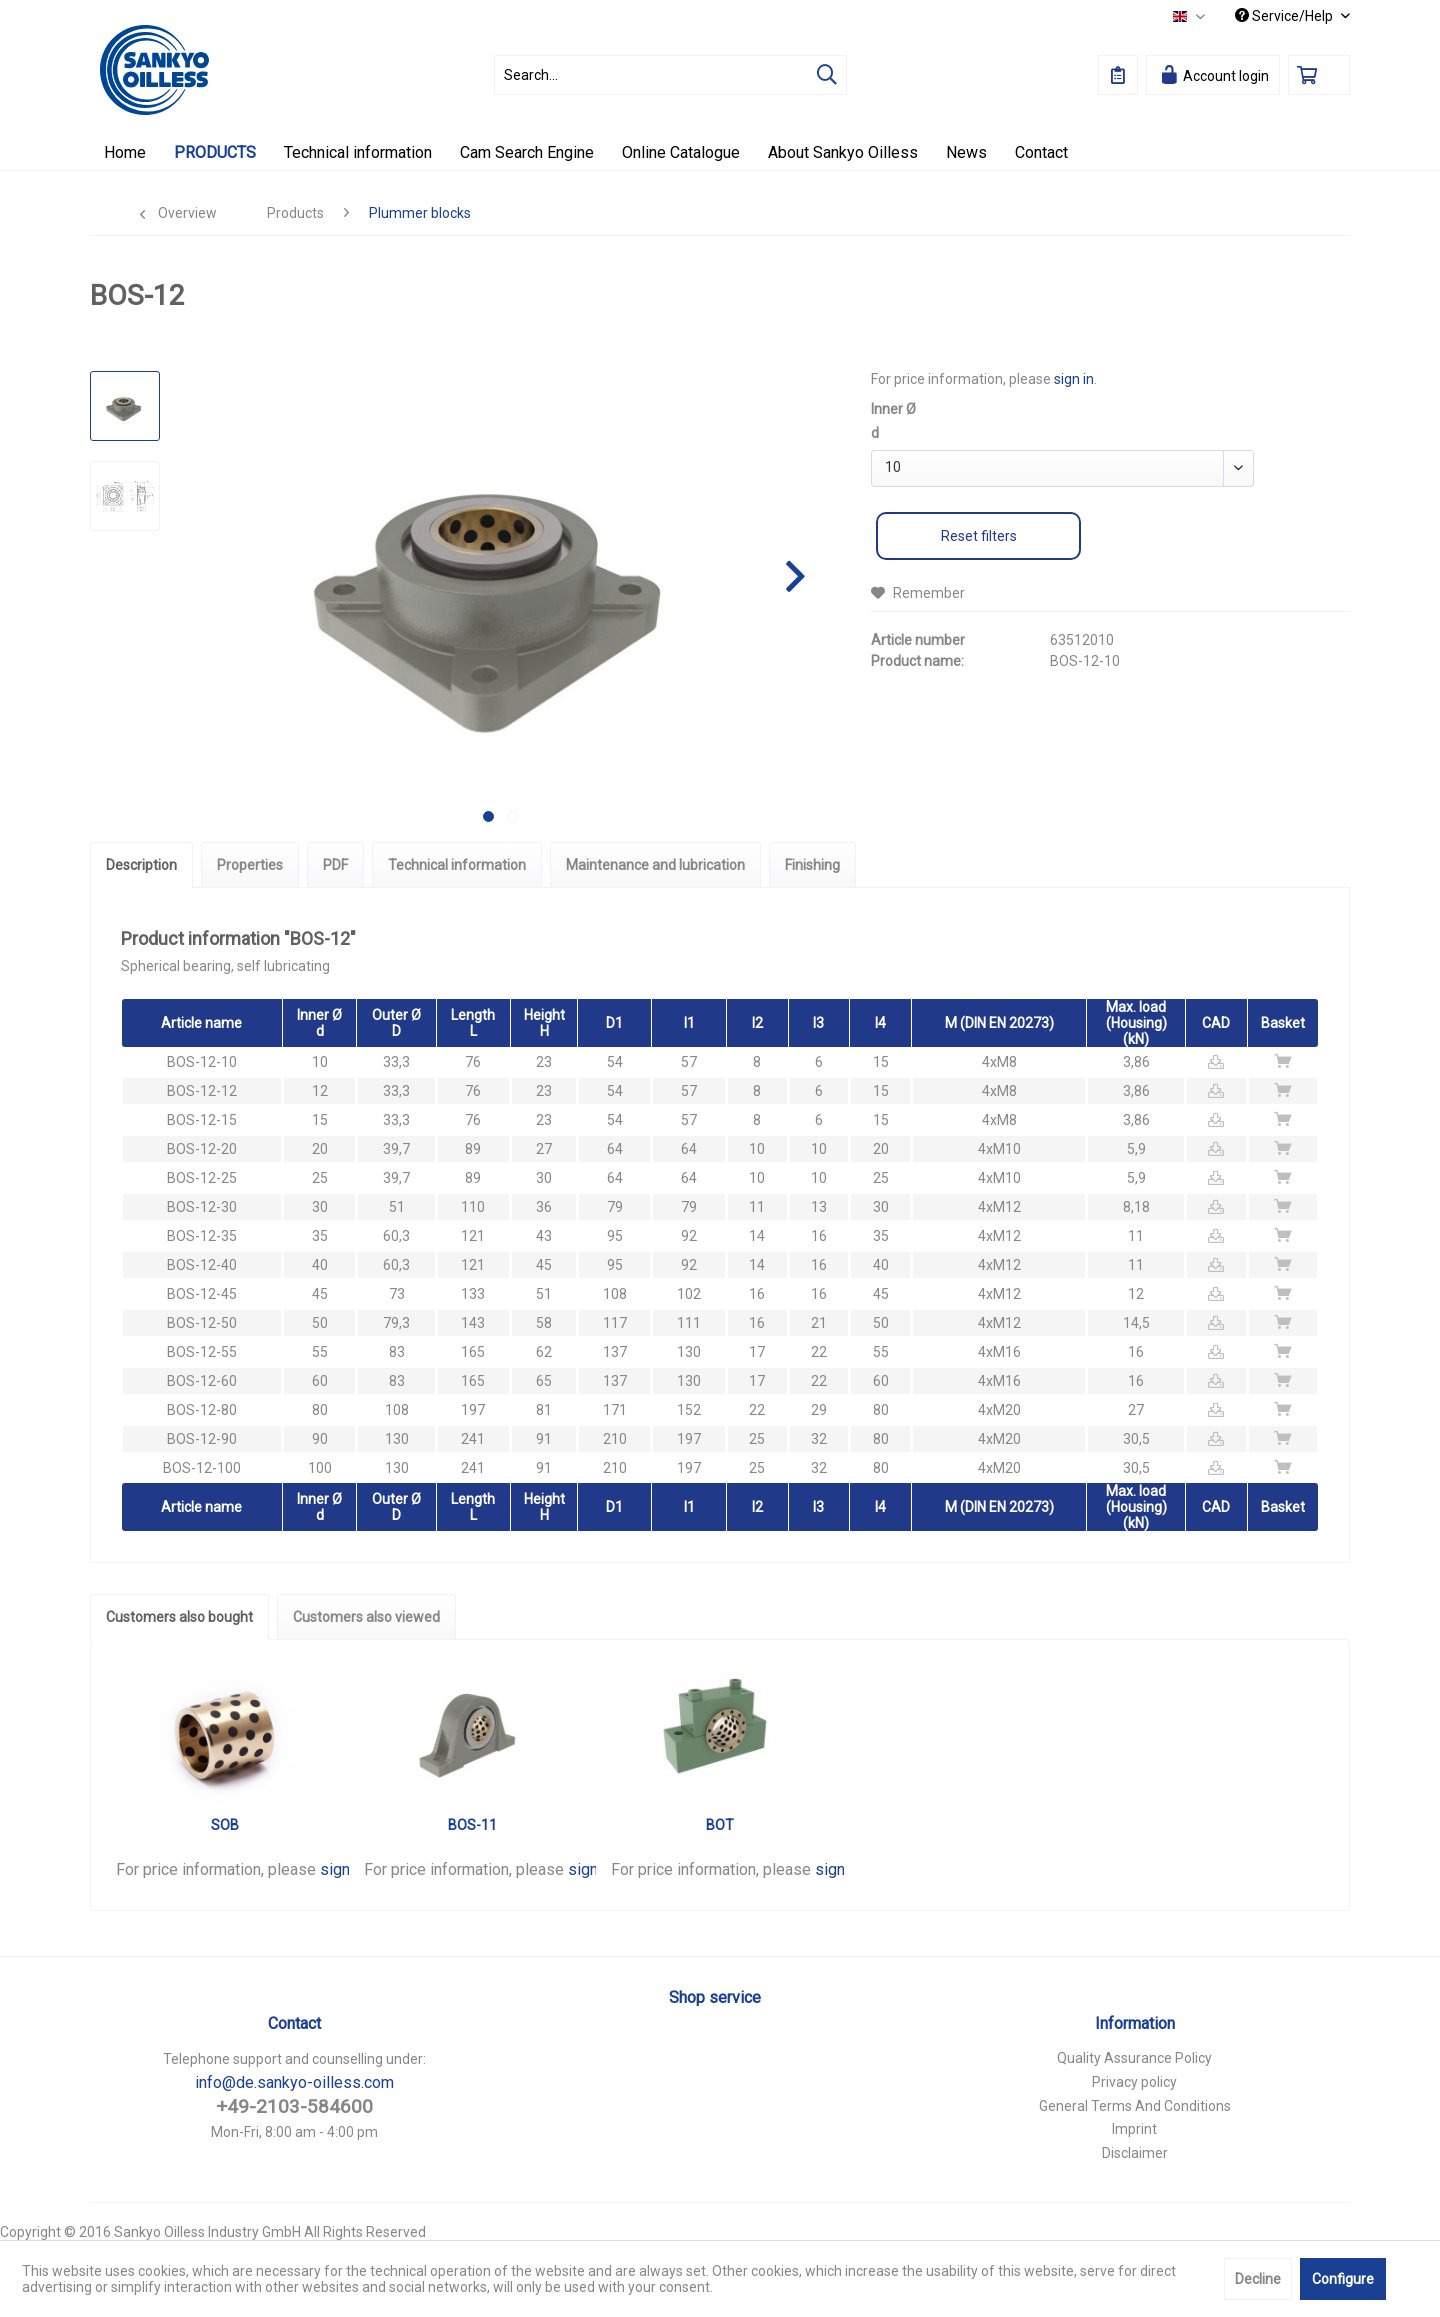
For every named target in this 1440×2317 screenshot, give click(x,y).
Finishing (812, 865)
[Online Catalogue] (681, 152)
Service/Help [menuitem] (1285, 16)
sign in (1074, 379)
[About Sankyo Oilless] (843, 152)
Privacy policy (1134, 2082)
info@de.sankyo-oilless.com (294, 2082)
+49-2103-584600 (294, 2106)
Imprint (1134, 2129)
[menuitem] (670, 75)
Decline (1258, 2279)
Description (141, 865)
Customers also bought (179, 1617)
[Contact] (1041, 152)
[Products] (215, 152)
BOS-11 (472, 1825)
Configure (1343, 2279)
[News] (966, 152)
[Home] (125, 152)
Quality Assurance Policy (1134, 2058)
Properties (250, 865)
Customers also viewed (366, 1617)
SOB (225, 1825)
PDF (335, 865)
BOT (720, 1825)
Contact (294, 2023)
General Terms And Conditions (1135, 2106)
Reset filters (979, 536)
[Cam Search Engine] (527, 152)
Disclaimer (1135, 2153)
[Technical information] (358, 152)
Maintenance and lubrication (655, 865)
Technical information (457, 865)
